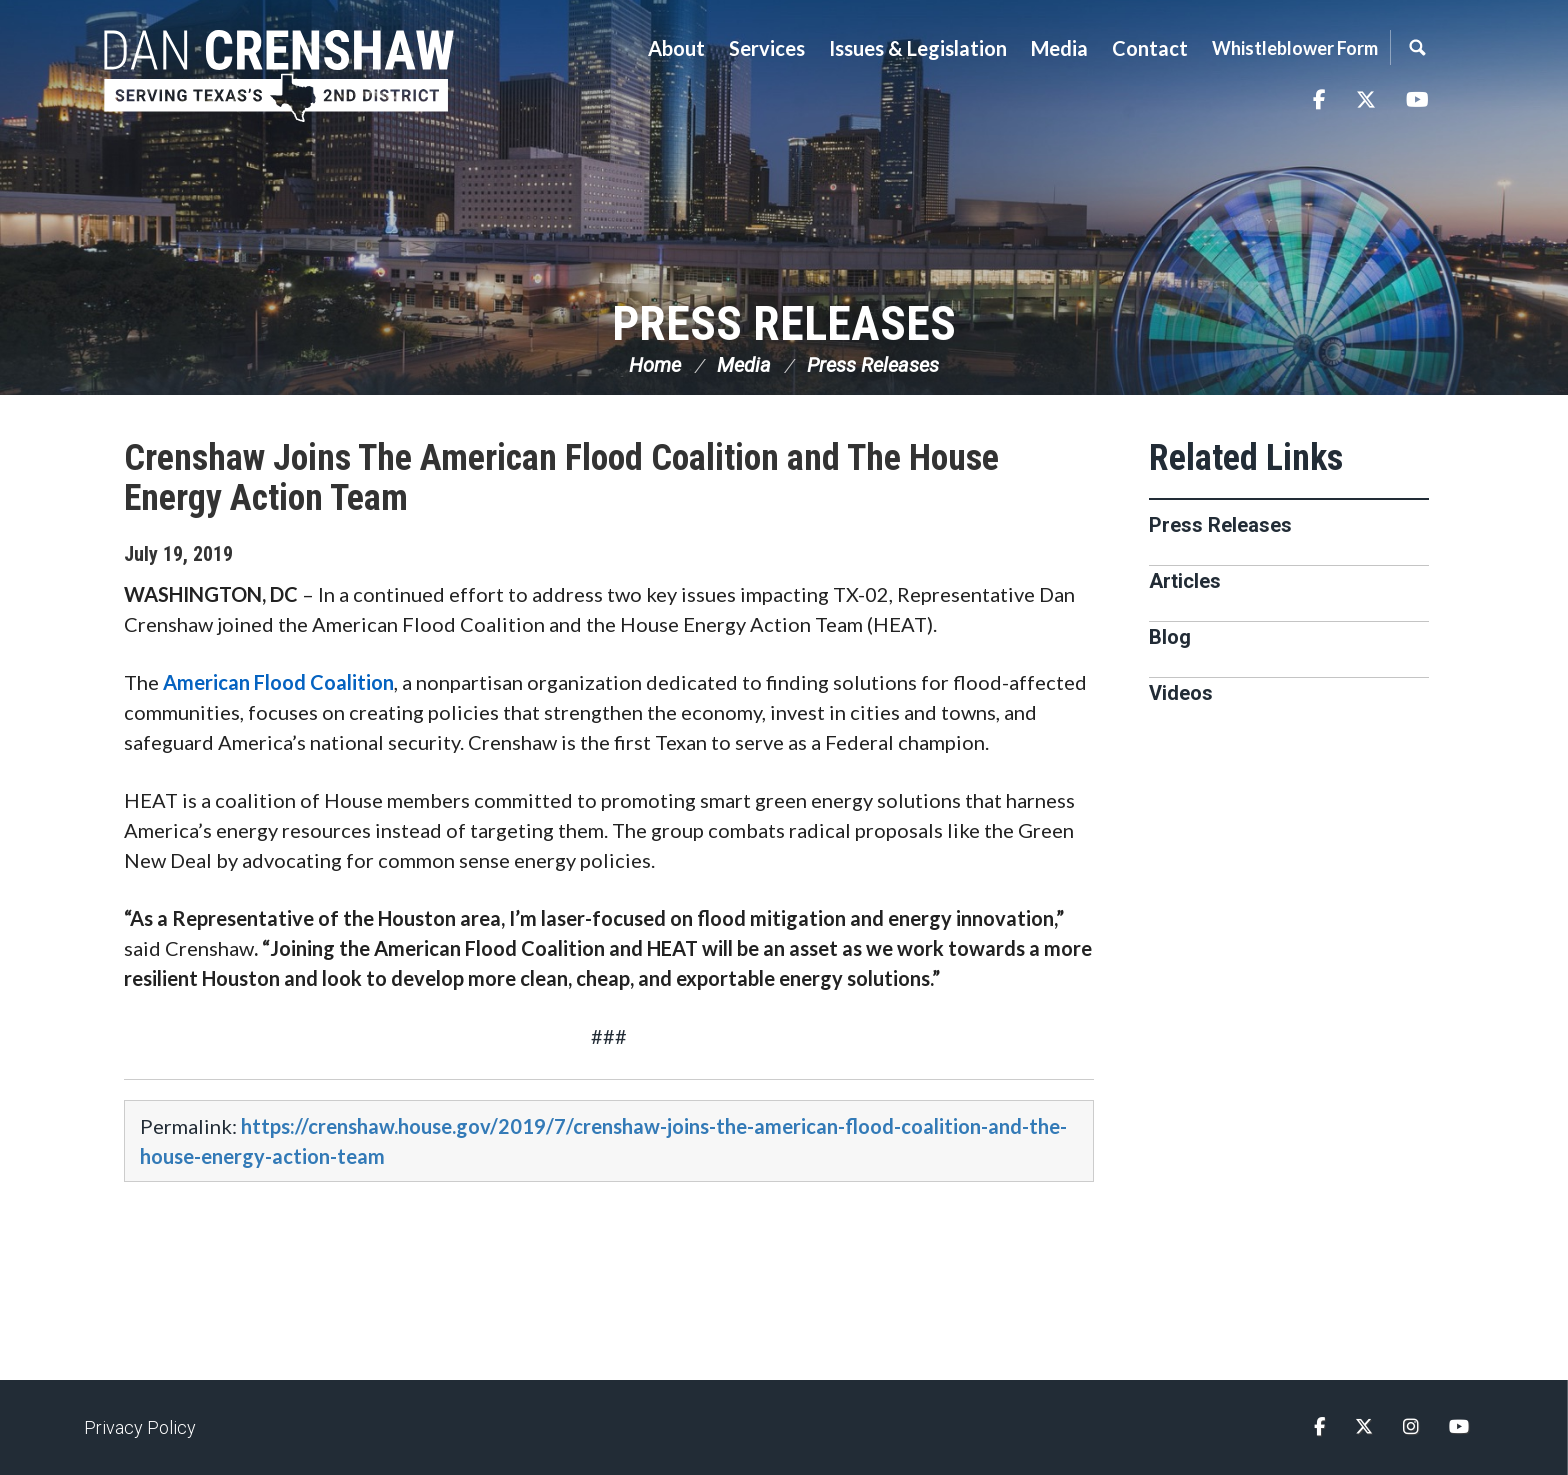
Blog (1170, 637)
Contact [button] (1150, 48)
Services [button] (767, 48)
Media (744, 365)
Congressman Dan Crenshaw (279, 76)
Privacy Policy (140, 1427)
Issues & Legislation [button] (918, 48)
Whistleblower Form (1295, 48)
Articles (1185, 581)
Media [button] (1059, 48)
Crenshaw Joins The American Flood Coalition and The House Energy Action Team (561, 478)
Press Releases (784, 323)
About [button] (676, 48)
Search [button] (1417, 47)
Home (655, 365)
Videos (1181, 693)
